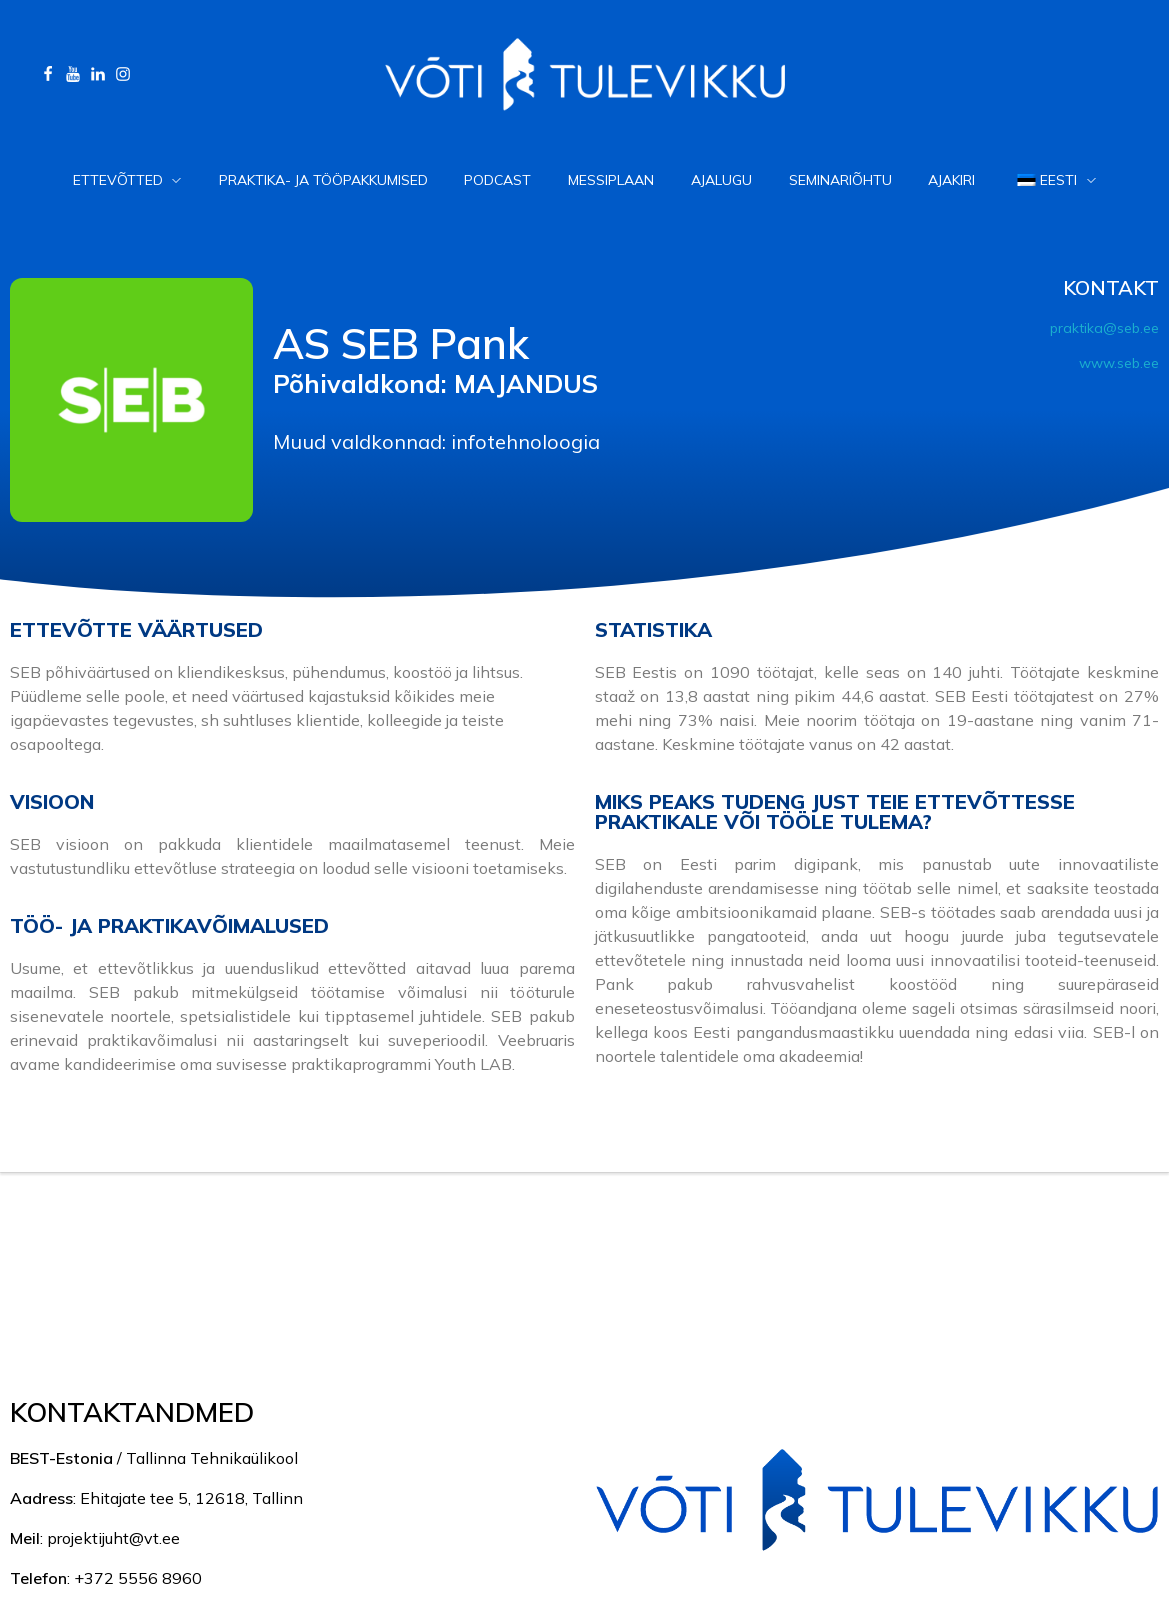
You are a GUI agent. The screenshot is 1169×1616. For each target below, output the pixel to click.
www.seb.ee (1119, 363)
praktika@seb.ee (1104, 328)
